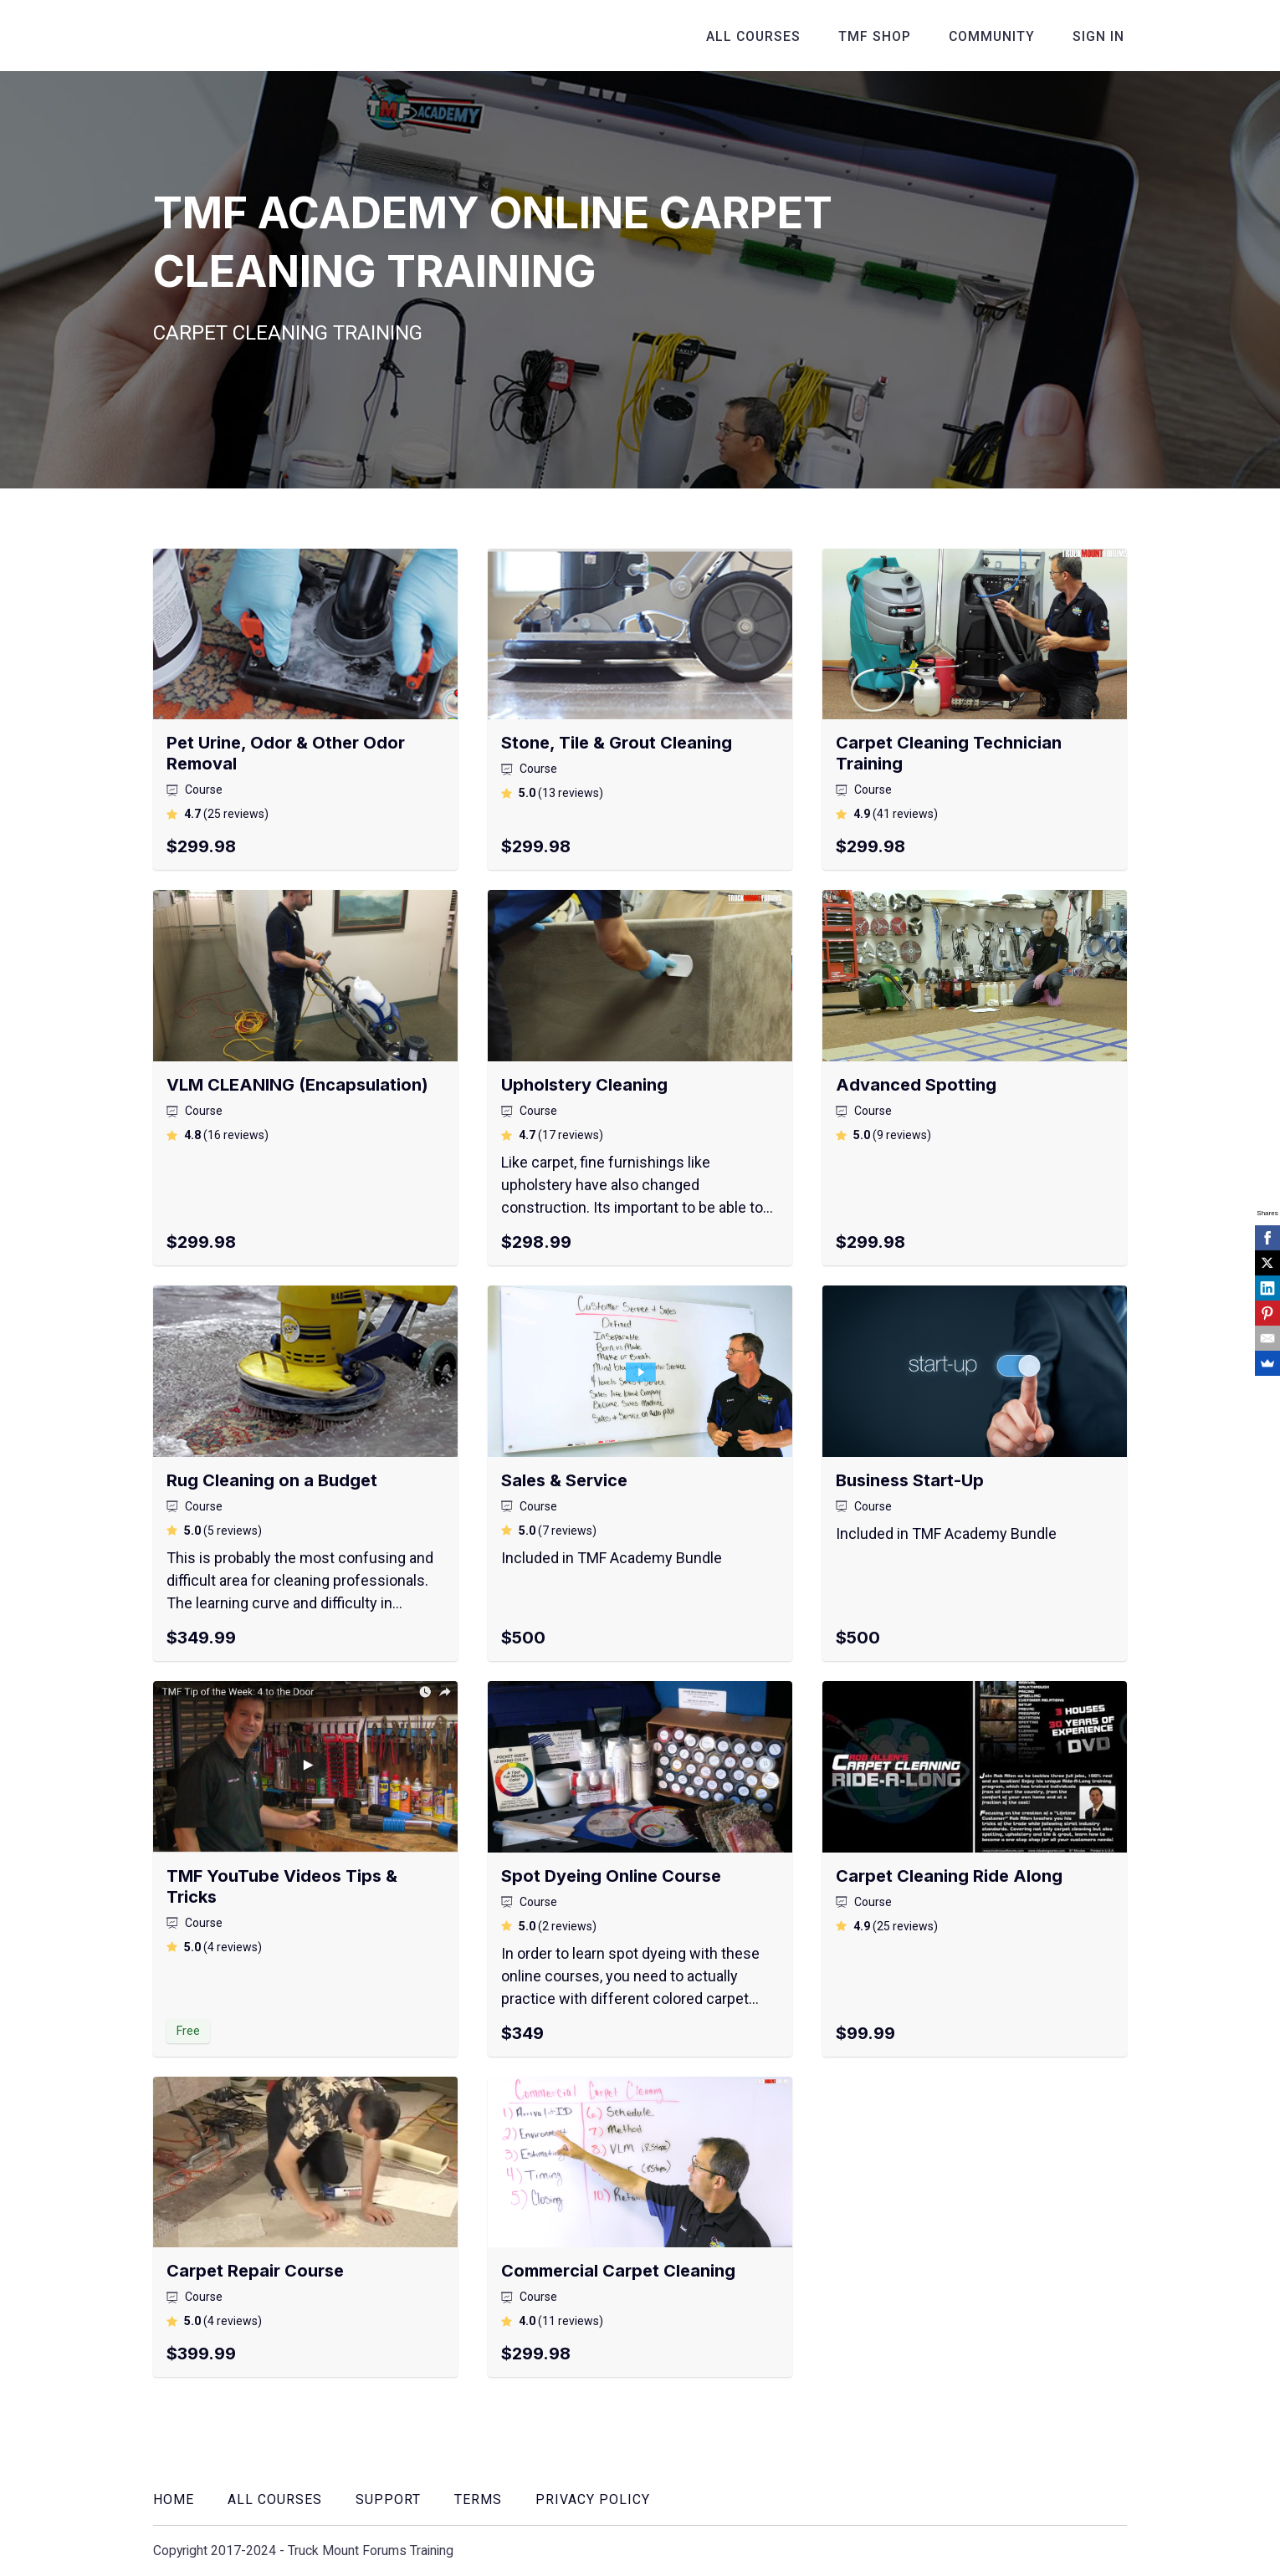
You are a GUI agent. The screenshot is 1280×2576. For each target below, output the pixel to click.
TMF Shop (885, 36)
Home (173, 2499)
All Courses (768, 36)
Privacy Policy (592, 2499)
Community (998, 36)
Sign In (1101, 36)
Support (388, 2499)
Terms (478, 2499)
